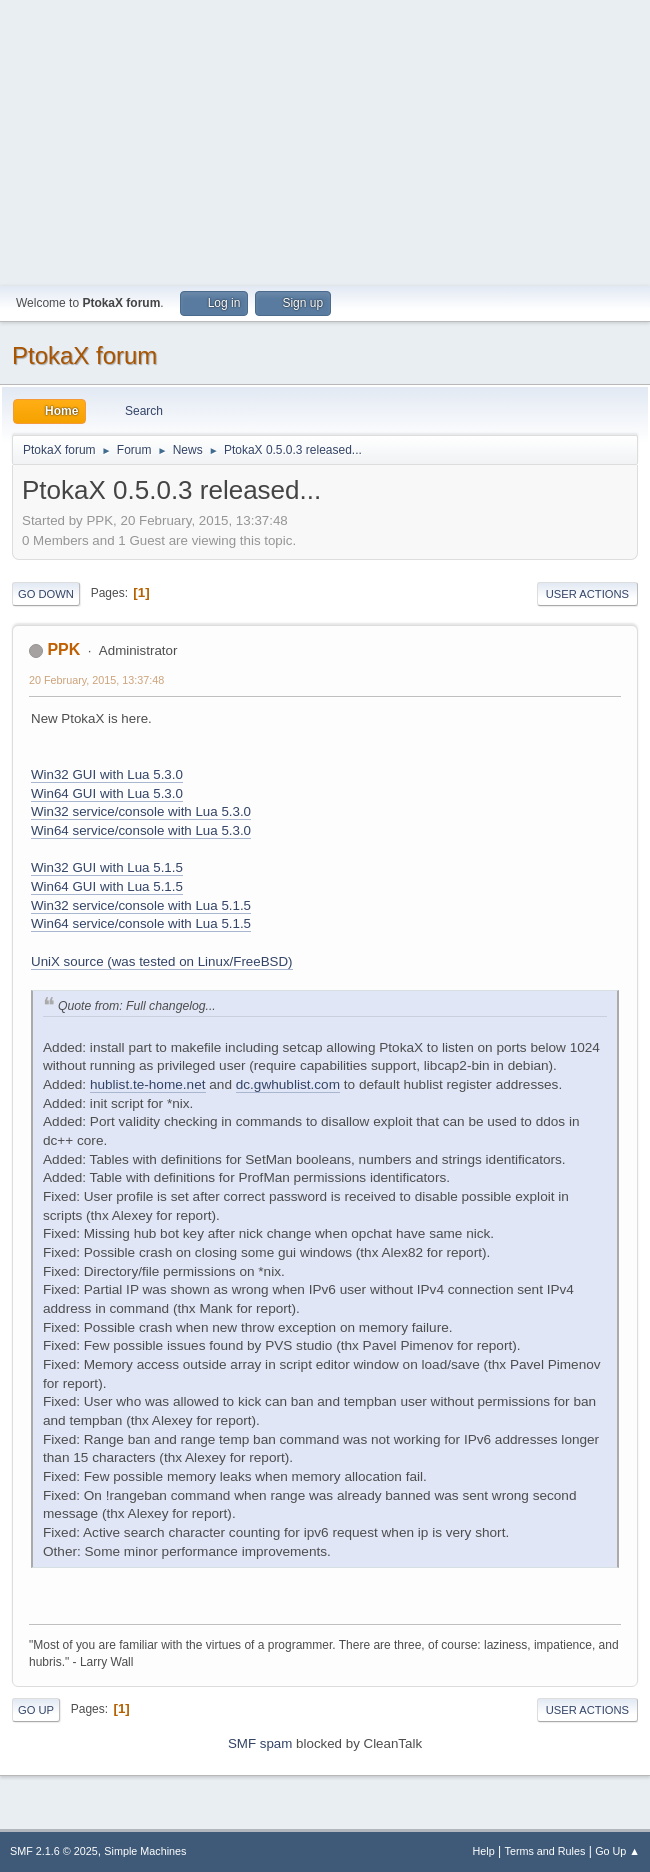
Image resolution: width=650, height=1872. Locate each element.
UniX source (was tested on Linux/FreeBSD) (162, 961)
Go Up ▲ (617, 1851)
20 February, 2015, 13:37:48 (96, 680)
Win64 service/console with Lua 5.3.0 (141, 830)
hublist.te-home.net (148, 1084)
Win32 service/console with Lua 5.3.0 (141, 811)
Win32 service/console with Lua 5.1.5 (141, 905)
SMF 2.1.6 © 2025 (54, 1851)
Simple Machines (145, 1851)
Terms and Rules (545, 1851)
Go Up (36, 1710)
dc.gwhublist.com (288, 1084)
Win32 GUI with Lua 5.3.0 (107, 774)
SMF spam (260, 1743)
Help (484, 1851)
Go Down (46, 594)
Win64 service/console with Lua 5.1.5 (141, 923)
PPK (63, 649)
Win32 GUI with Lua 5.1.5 (107, 867)
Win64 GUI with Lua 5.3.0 (107, 793)
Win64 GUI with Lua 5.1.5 (107, 886)
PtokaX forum (84, 355)
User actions (587, 594)
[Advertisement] (325, 140)
